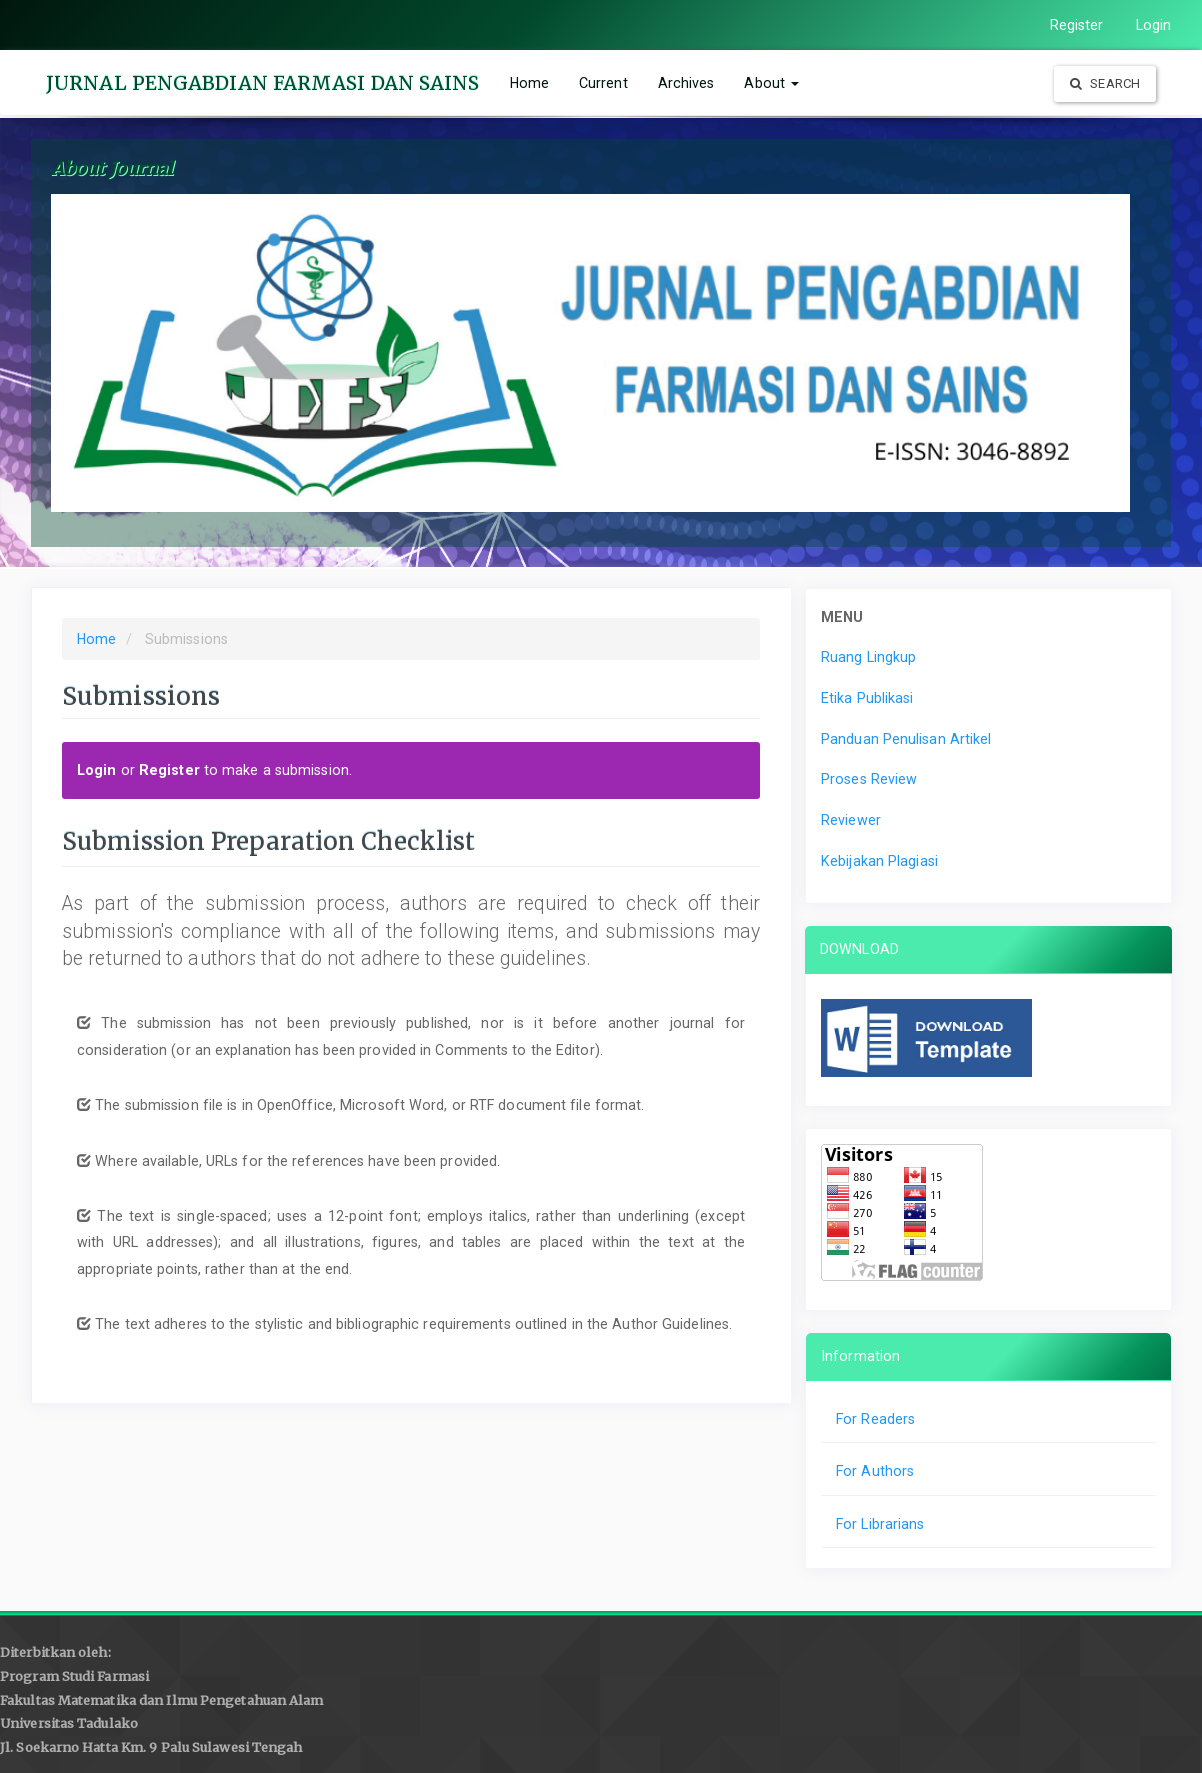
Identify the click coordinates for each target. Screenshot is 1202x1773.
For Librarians (880, 1524)
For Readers (875, 1419)
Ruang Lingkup (868, 657)
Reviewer (851, 820)
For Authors (875, 1471)
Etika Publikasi (867, 698)
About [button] (771, 83)
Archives (686, 83)
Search (1105, 83)
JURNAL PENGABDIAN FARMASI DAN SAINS (263, 83)
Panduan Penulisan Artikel (906, 739)
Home (529, 83)
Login (1154, 25)
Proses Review (869, 779)
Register (1077, 25)
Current (603, 83)
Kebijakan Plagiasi (879, 861)
